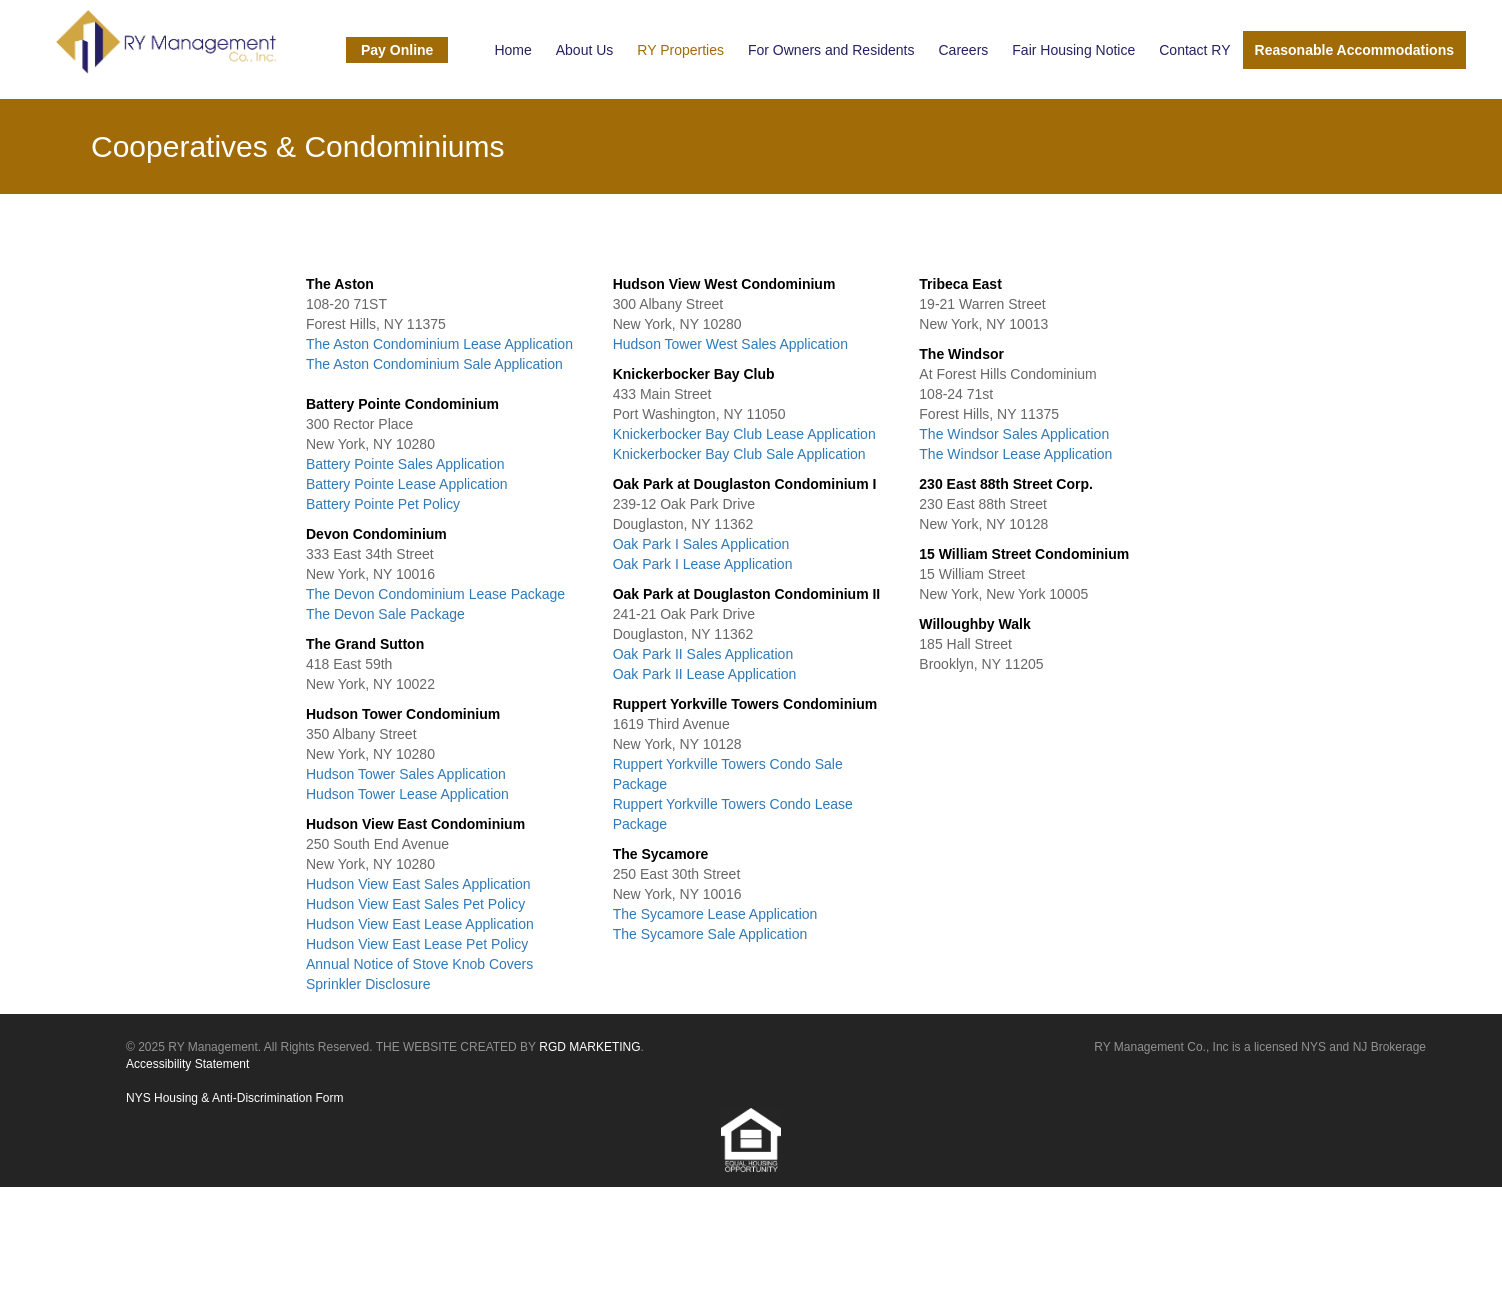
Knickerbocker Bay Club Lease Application (744, 434)
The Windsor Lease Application (1015, 454)
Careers (964, 50)
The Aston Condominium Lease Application (439, 344)
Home (512, 50)
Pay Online (397, 50)
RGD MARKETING (589, 1047)
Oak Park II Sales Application (703, 654)
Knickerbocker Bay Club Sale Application (739, 454)
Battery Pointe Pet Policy (383, 504)
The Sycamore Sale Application (710, 934)
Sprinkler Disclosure (368, 984)
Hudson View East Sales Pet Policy (415, 904)
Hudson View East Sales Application (418, 884)
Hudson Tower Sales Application (406, 774)
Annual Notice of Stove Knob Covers (419, 964)
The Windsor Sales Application (1014, 434)
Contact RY (1194, 50)
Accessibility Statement (187, 1064)
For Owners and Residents (831, 50)
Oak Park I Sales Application (701, 544)
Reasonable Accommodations (1354, 50)
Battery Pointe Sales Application (405, 464)
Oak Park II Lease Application (705, 674)
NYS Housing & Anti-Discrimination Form (234, 1098)
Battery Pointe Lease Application (407, 484)
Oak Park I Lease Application (703, 564)
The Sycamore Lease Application (715, 914)
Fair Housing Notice (1073, 50)
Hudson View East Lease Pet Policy (417, 944)
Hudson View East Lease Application (420, 924)
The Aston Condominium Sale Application (434, 364)
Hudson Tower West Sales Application (730, 344)
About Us (585, 50)
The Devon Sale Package (385, 614)
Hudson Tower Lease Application (407, 794)
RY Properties (680, 50)
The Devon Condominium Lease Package (435, 594)
